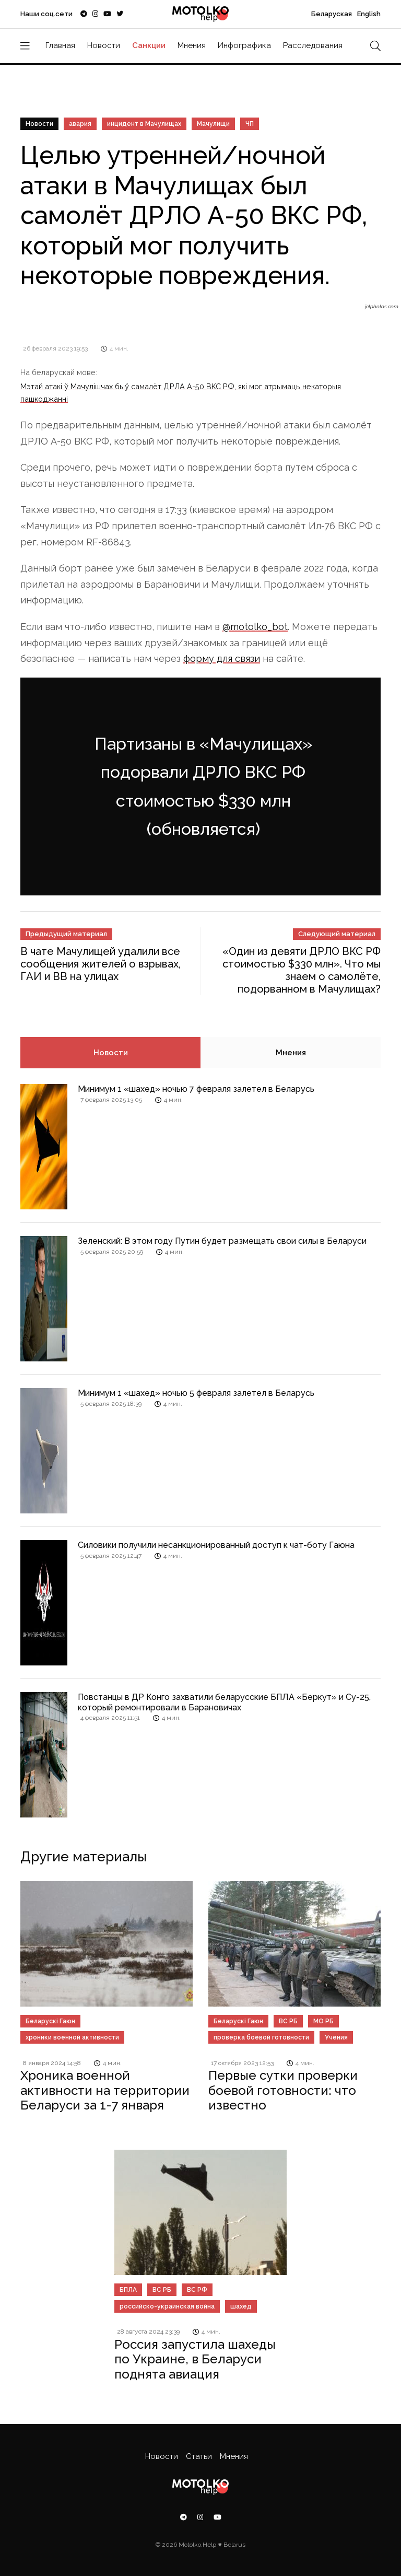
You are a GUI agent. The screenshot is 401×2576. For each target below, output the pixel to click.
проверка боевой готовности (261, 2037)
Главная (60, 45)
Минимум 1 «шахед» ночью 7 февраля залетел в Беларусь (196, 1089)
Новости (103, 45)
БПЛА (128, 2289)
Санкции (149, 45)
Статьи (199, 2456)
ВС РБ (288, 2021)
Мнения (192, 45)
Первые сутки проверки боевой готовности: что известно (283, 2090)
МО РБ (323, 2021)
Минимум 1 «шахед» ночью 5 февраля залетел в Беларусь (196, 1393)
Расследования (313, 45)
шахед (241, 2306)
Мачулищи (213, 123)
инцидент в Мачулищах (144, 123)
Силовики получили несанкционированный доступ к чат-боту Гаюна (216, 1545)
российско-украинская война (167, 2306)
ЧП (249, 123)
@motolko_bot (255, 626)
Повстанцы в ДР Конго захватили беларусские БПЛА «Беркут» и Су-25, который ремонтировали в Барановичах (224, 1702)
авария (80, 123)
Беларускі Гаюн (50, 2021)
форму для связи (221, 658)
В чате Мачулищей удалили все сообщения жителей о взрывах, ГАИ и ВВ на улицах (100, 964)
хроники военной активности (72, 2037)
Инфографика (244, 45)
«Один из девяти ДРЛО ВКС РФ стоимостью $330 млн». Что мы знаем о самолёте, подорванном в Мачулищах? (301, 970)
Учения (336, 2037)
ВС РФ (197, 2289)
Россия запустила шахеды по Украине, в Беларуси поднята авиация (195, 2359)
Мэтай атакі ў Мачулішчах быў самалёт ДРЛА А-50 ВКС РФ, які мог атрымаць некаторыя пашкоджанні (180, 392)
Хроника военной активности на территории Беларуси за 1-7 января (105, 2090)
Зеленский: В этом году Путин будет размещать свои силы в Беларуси (222, 1241)
